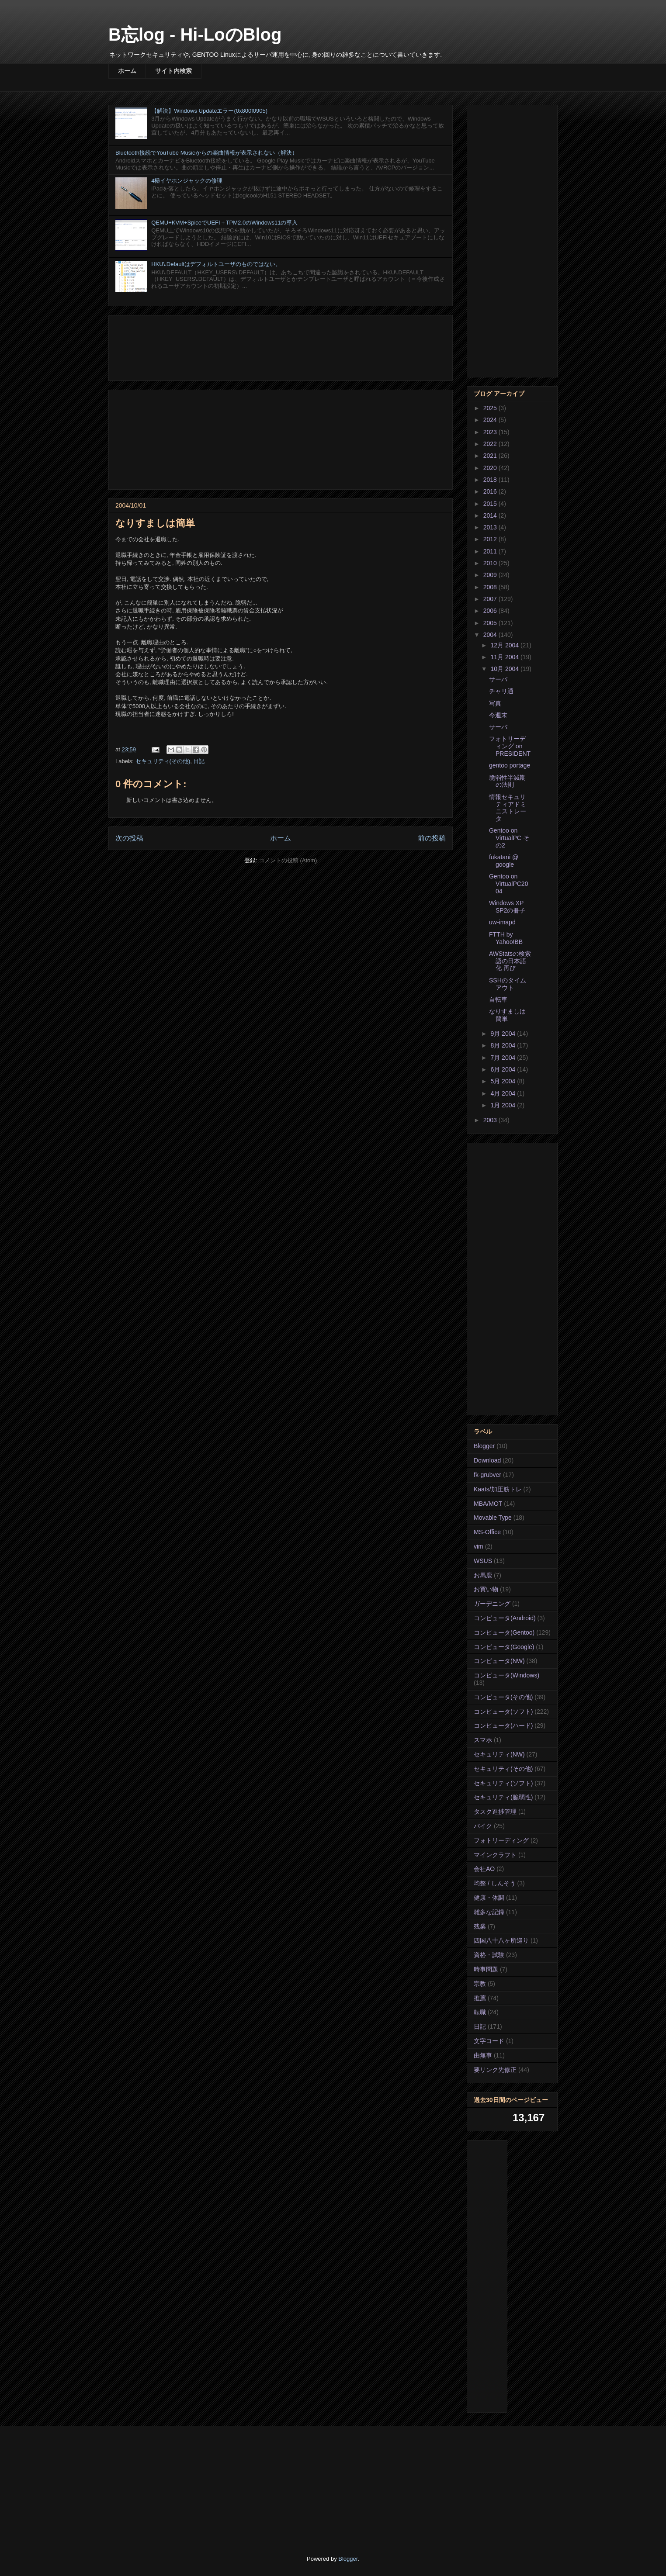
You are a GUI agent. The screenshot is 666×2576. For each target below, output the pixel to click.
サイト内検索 (173, 70)
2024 (491, 419)
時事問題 (486, 1969)
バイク (483, 1825)
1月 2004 (503, 1105)
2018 (491, 479)
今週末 (498, 715)
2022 (491, 443)
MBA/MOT (488, 1503)
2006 (491, 610)
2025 (491, 408)
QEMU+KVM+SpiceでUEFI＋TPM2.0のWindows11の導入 (224, 222)
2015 (491, 503)
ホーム (127, 70)
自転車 (498, 999)
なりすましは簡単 (507, 1015)
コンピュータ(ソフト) (503, 1711)
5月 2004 (503, 1081)
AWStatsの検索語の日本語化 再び (510, 961)
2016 (491, 491)
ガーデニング (492, 1603)
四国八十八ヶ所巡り (501, 1940)
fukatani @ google (503, 861)
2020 (491, 467)
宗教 (480, 1983)
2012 (491, 539)
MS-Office (487, 1531)
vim (478, 1546)
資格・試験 (489, 1954)
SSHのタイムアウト (507, 984)
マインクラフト (495, 1854)
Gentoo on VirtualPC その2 (509, 838)
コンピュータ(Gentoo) (504, 1632)
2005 (491, 622)
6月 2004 (503, 1069)
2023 (491, 432)
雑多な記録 (489, 1912)
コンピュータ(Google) (504, 1646)
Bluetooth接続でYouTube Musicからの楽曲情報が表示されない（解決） (206, 152)
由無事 (483, 2055)
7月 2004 (503, 1057)
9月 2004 (503, 1033)
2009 (491, 574)
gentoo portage (509, 765)
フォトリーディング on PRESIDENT (510, 746)
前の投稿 (432, 838)
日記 (199, 761)
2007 (491, 598)
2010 (491, 563)
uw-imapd (502, 922)
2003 (491, 1120)
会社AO (484, 1868)
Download (487, 1460)
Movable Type (493, 1517)
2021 (491, 455)
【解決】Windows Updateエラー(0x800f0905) (209, 110)
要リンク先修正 (495, 2069)
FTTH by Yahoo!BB (506, 938)
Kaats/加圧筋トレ (498, 1489)
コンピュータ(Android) (505, 1618)
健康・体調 (489, 1897)
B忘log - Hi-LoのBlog (194, 34)
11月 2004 (505, 657)
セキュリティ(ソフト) (503, 1783)
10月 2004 (505, 668)
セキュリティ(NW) (499, 1754)
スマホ (483, 1739)
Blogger (484, 1445)
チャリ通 (501, 691)
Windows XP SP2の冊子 (507, 906)
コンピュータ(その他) (503, 1697)
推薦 (480, 1998)
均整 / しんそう (495, 1883)
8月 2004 (503, 1045)
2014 (491, 515)
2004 (491, 634)
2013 (491, 527)
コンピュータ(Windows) (506, 1675)
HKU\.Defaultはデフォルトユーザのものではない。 (216, 264)
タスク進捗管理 (495, 1811)
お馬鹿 (483, 1575)
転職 (480, 2012)
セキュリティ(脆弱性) (503, 1797)
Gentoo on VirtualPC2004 (508, 884)
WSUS (483, 1560)
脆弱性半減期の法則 (507, 781)
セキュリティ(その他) (163, 761)
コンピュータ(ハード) (503, 1725)
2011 (491, 551)
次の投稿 (129, 838)
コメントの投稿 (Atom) (288, 860)
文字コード (489, 2040)
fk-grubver (487, 1474)
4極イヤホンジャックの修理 (186, 180)
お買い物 (486, 1589)
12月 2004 (505, 645)
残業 (480, 1926)
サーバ (498, 679)
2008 (491, 587)
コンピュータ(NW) (499, 1660)
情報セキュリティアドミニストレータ (507, 807)
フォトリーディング (501, 1840)
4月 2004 (503, 1093)
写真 (495, 703)
